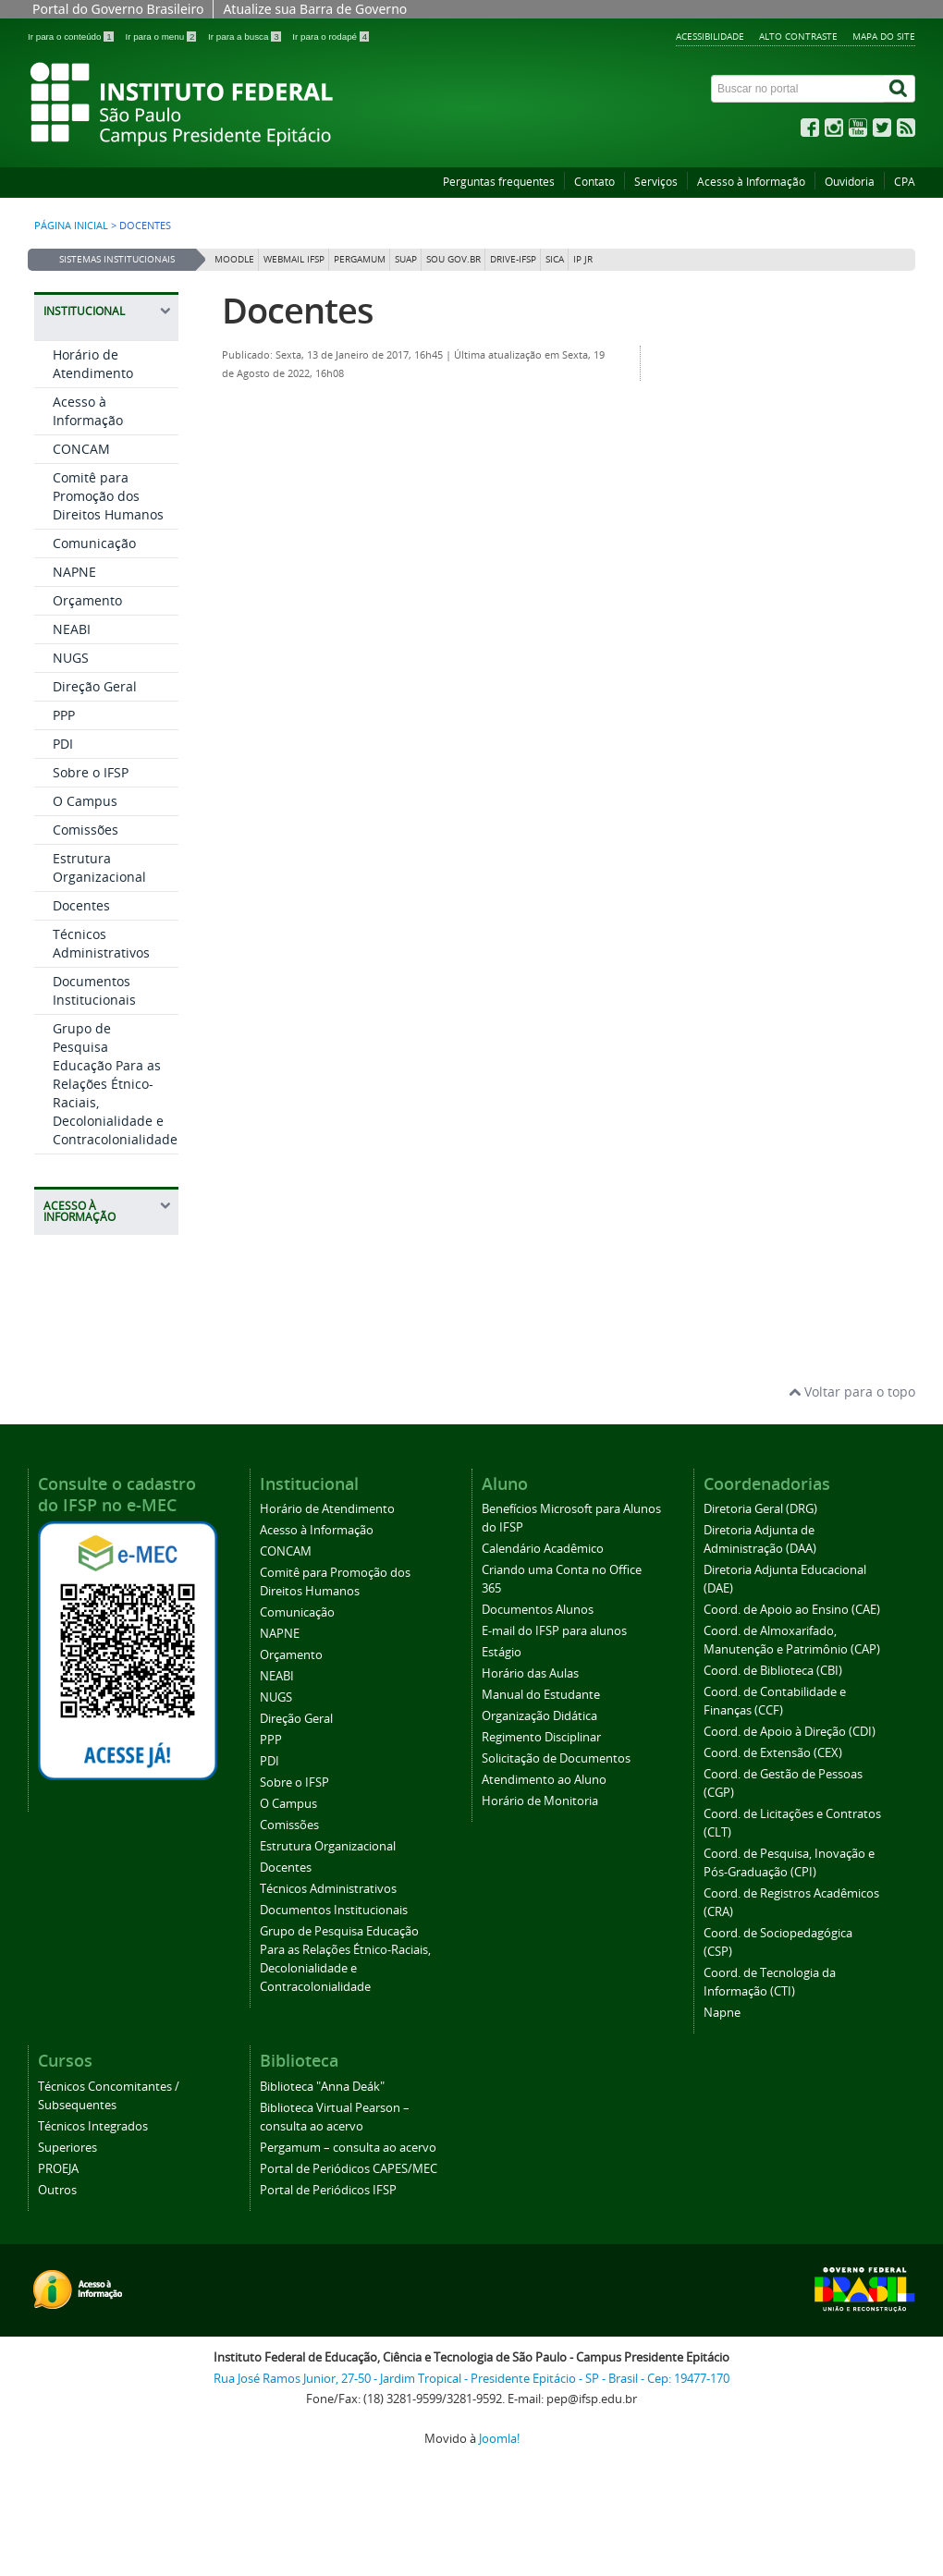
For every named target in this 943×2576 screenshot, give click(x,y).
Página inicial (71, 225)
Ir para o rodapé (330, 36)
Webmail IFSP (294, 259)
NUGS (71, 657)
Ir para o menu (162, 36)
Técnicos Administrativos (101, 943)
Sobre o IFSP (91, 772)
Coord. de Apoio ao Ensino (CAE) (792, 1610)
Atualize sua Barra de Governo (315, 9)
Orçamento (87, 600)
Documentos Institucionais (94, 990)
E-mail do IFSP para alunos (554, 1631)
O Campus (85, 801)
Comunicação (94, 543)
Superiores (67, 2147)
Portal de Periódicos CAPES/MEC (348, 2169)
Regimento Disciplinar (541, 1737)
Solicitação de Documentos (556, 1758)
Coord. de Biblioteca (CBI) (773, 1671)
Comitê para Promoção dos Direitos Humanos (108, 496)
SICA (554, 259)
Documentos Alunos (538, 1610)
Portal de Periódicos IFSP (328, 2190)
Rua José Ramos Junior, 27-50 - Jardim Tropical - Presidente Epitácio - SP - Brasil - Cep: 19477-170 (471, 2379)
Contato (594, 181)
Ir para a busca (245, 36)
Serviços (656, 181)
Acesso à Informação (751, 181)
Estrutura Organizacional (99, 867)
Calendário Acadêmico (543, 1549)
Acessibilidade (710, 36)
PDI (63, 743)
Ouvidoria (850, 181)
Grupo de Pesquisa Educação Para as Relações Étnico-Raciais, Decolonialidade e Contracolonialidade (115, 1083)
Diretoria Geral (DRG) (760, 1509)
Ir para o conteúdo (72, 36)
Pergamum (360, 259)
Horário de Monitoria (540, 1801)
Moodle (234, 259)
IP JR (583, 259)
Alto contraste (798, 36)
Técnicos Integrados (93, 2126)
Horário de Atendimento (93, 364)
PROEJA (58, 2169)
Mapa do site (883, 36)
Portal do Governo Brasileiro (117, 9)
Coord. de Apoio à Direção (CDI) (790, 1732)
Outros (57, 2190)
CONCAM (81, 449)
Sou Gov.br (453, 259)
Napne (722, 2013)
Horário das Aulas (530, 1673)
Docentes (81, 905)
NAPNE (74, 571)
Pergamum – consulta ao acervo (348, 2147)
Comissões (85, 829)
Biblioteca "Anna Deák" (322, 2086)
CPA (904, 181)
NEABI (72, 629)
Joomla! (499, 2439)
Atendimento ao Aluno (544, 1780)
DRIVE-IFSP (513, 259)
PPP (64, 715)
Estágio (501, 1652)
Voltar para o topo (852, 1391)
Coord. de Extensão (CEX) (773, 1753)
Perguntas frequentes (499, 181)
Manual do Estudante (541, 1695)
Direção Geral (95, 686)
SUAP (406, 259)
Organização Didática (539, 1716)
